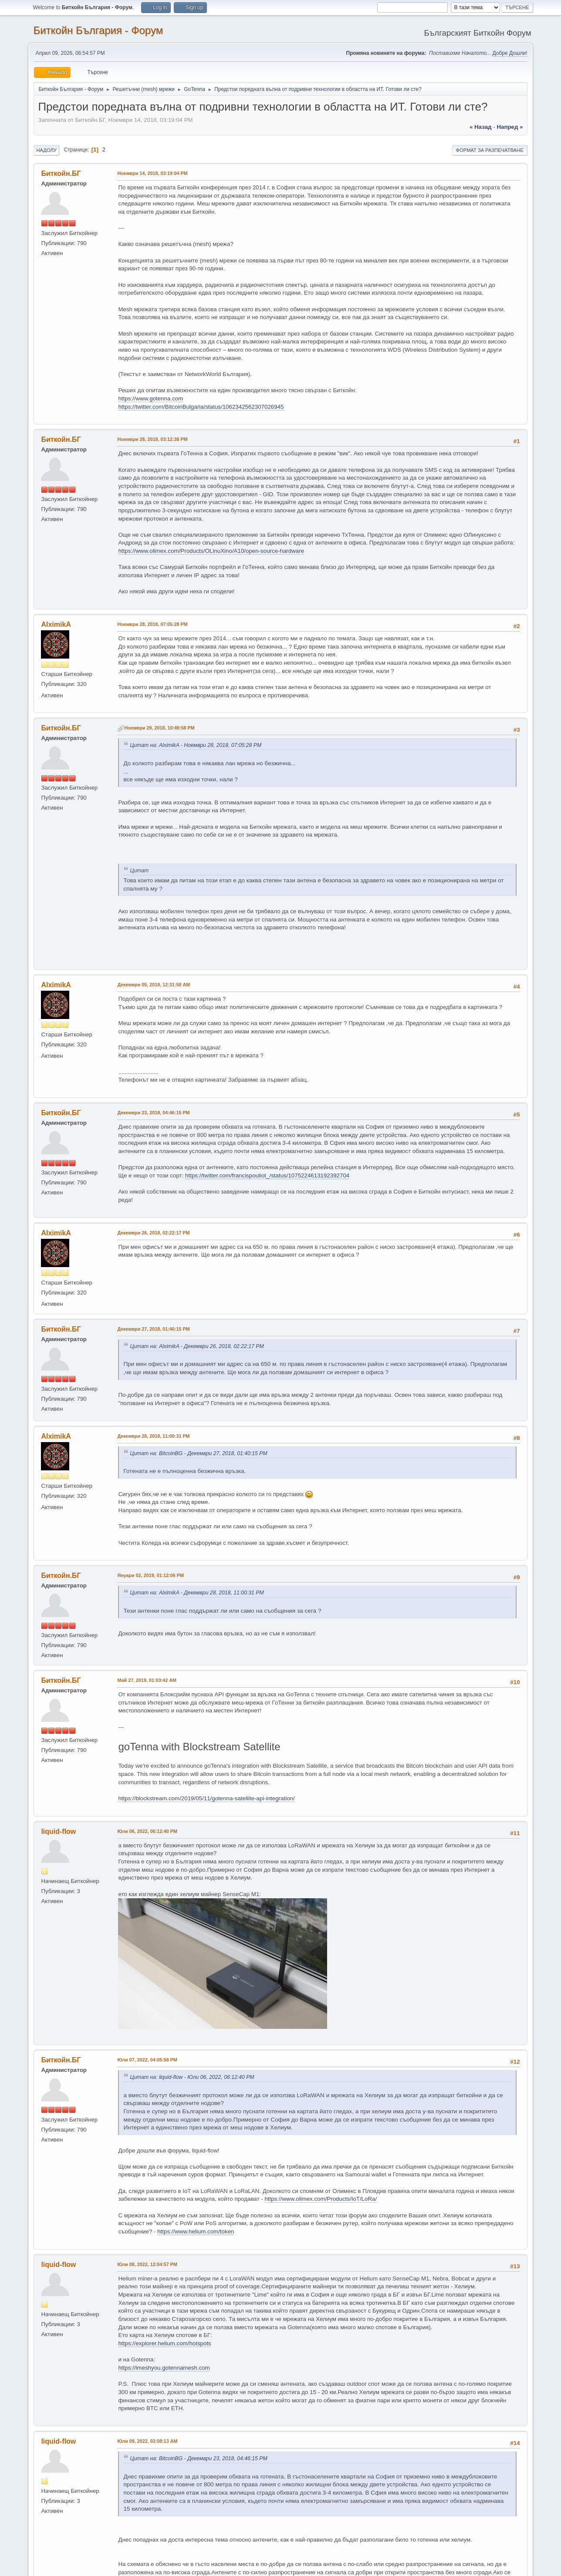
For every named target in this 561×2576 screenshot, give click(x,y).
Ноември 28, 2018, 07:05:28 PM (152, 624)
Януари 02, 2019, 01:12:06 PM (150, 1575)
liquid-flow (58, 1831)
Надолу (46, 150)
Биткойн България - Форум (98, 30)
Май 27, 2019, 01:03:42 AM (146, 1680)
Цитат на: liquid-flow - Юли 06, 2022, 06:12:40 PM (192, 2077)
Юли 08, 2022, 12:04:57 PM (147, 2264)
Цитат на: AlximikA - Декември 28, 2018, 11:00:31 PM (197, 1593)
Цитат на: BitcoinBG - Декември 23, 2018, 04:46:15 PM (198, 2458)
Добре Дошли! (510, 53)
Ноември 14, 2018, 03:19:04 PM (152, 173)
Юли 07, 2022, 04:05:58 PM (147, 2059)
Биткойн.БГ (61, 173)
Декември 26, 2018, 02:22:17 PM (153, 1232)
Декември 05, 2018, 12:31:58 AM (153, 984)
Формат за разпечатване (490, 150)
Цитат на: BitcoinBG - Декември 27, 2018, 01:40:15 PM (198, 1453)
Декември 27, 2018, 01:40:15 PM (153, 1329)
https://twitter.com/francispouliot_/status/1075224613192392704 (267, 1175)
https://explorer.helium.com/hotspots (164, 2343)
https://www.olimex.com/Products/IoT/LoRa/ (320, 2199)
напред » (510, 127)
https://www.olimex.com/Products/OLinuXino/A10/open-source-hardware (211, 551)
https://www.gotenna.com (150, 398)
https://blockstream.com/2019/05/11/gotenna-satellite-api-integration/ (206, 1798)
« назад (481, 127)
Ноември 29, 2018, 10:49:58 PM (159, 727)
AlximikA (56, 624)
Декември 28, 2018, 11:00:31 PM (153, 1436)
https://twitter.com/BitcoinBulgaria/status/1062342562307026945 (201, 407)
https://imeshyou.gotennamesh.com (164, 2367)
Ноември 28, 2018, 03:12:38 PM (152, 439)
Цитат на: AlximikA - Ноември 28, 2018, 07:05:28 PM (195, 745)
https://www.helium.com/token (195, 2231)
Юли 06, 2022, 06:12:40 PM (147, 1831)
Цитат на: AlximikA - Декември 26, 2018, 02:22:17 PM (197, 1346)
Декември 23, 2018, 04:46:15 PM (153, 1112)
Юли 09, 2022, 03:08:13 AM (147, 2441)
